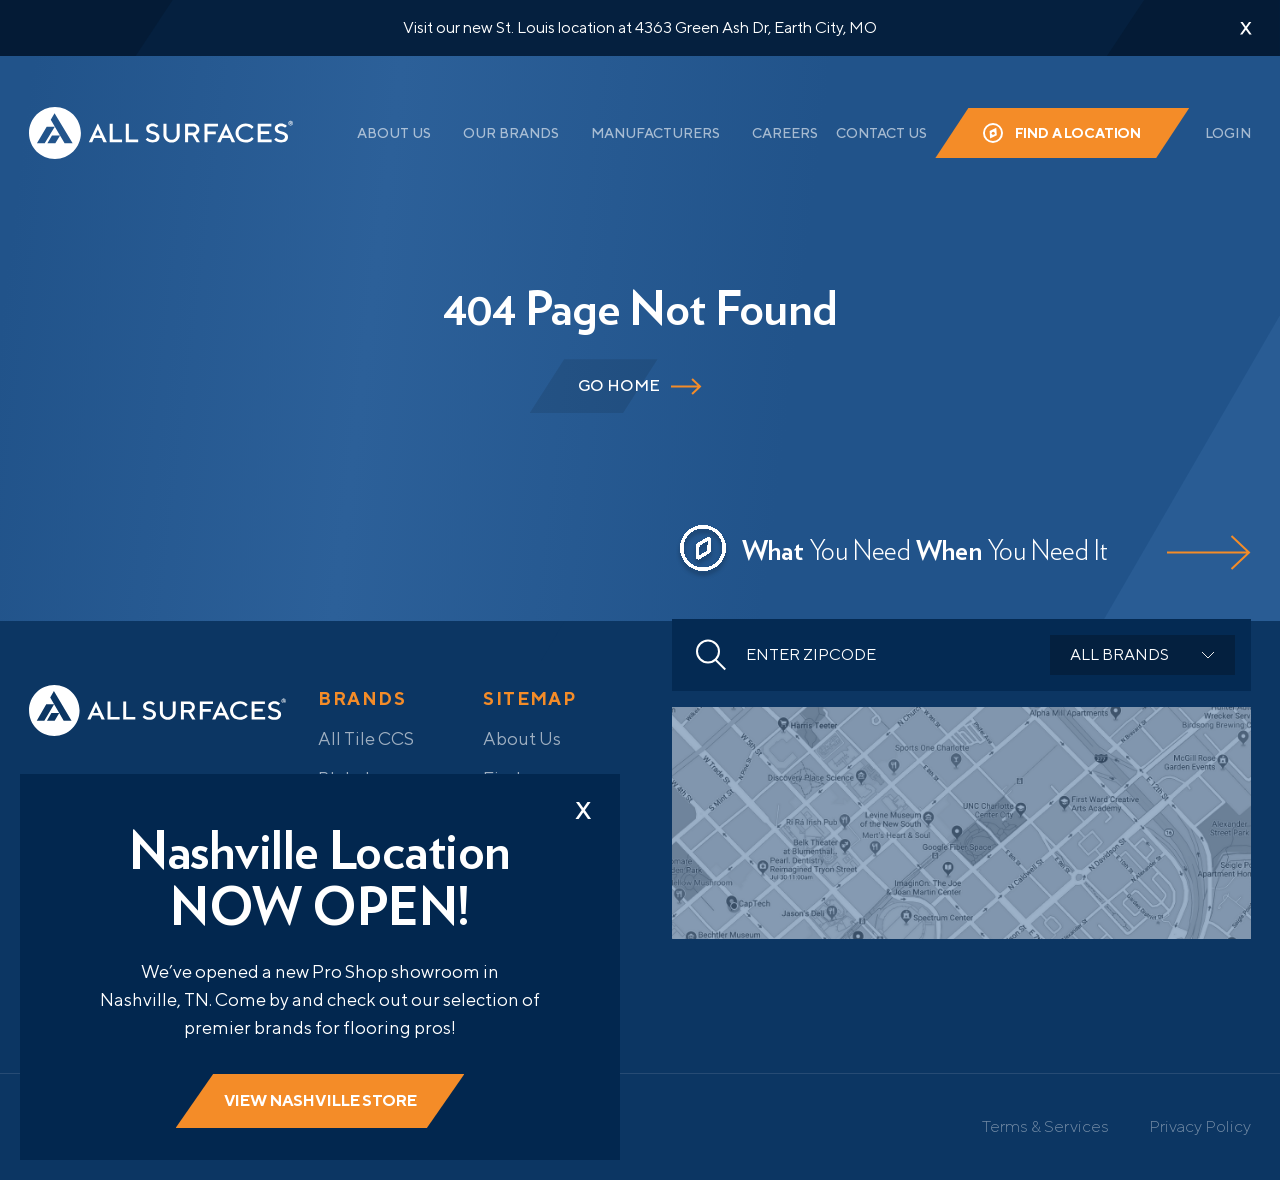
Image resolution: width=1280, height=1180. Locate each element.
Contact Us (881, 133)
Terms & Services (1045, 1126)
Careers (785, 133)
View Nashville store (320, 1100)
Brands (362, 698)
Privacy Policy (1200, 1126)
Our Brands (511, 133)
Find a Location (1078, 133)
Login (1228, 133)
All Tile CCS (366, 738)
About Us (394, 133)
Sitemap (529, 698)
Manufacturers (655, 133)
